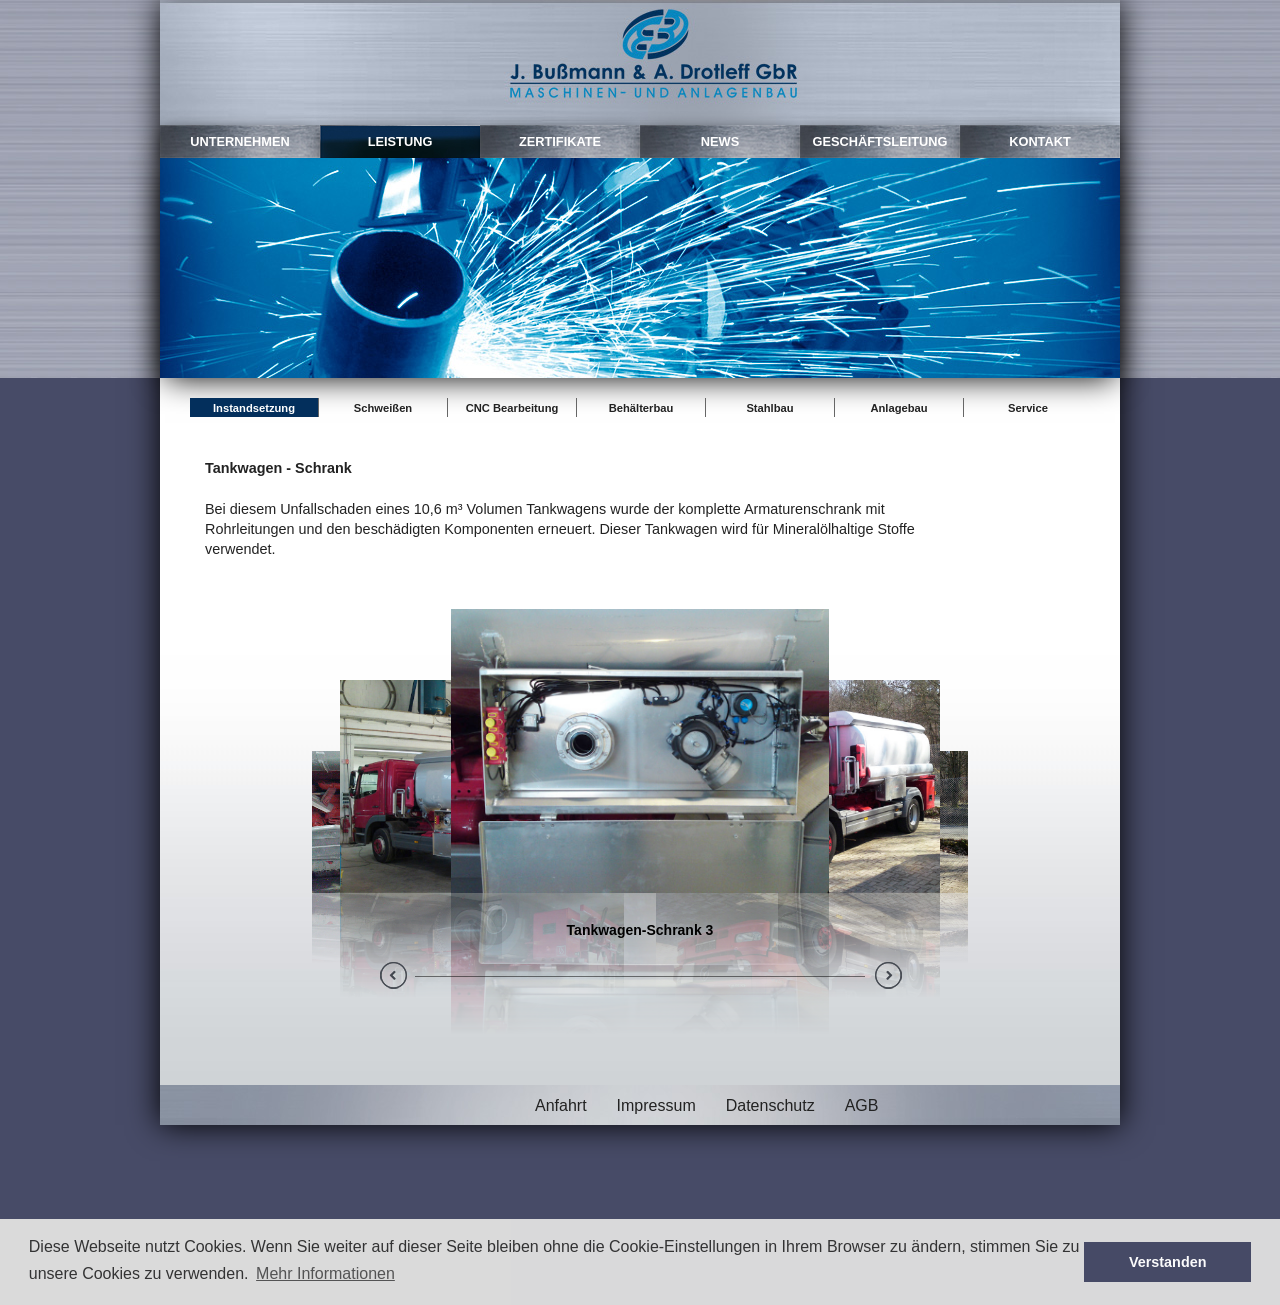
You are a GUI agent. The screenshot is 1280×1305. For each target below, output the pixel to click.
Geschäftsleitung (879, 141)
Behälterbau (641, 408)
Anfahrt (561, 1105)
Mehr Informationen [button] (325, 1273)
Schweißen (383, 408)
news (720, 141)
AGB (862, 1105)
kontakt (1040, 141)
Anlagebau (898, 408)
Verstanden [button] (1168, 1262)
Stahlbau (769, 408)
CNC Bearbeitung (512, 408)
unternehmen (240, 141)
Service (1028, 408)
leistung (400, 141)
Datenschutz (770, 1105)
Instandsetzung (254, 408)
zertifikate (560, 141)
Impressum (656, 1105)
